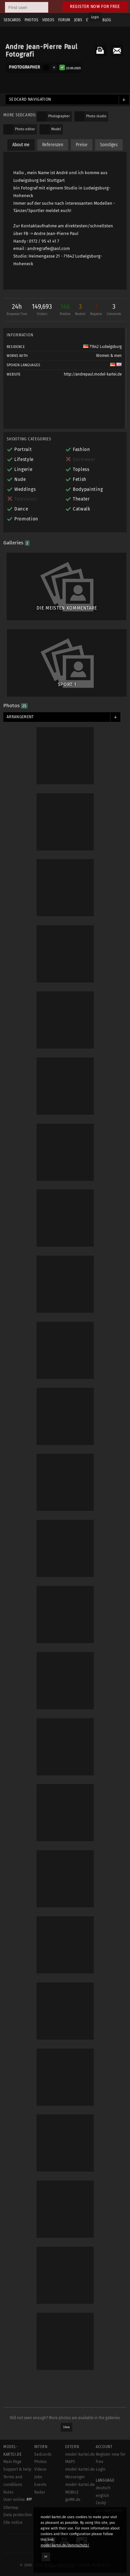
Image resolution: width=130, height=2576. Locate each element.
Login (95, 17)
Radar (39, 2492)
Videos (40, 2469)
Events (40, 2484)
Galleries (16, 543)
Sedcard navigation (30, 99)
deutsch (103, 2488)
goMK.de (72, 2499)
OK (46, 2556)
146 (65, 310)
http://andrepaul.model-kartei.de (93, 374)
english (102, 2495)
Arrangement (20, 717)
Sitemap (10, 2507)
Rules (8, 2492)
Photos (40, 2461)
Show (67, 2427)
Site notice (13, 2522)
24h (17, 310)
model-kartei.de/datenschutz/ (65, 2545)
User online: (17, 2499)
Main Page (12, 2461)
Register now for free (95, 6)
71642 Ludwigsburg (102, 346)
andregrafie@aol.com (48, 248)
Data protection (17, 2515)
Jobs (38, 2477)
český (101, 2503)
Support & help (17, 2469)
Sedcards (43, 2454)
